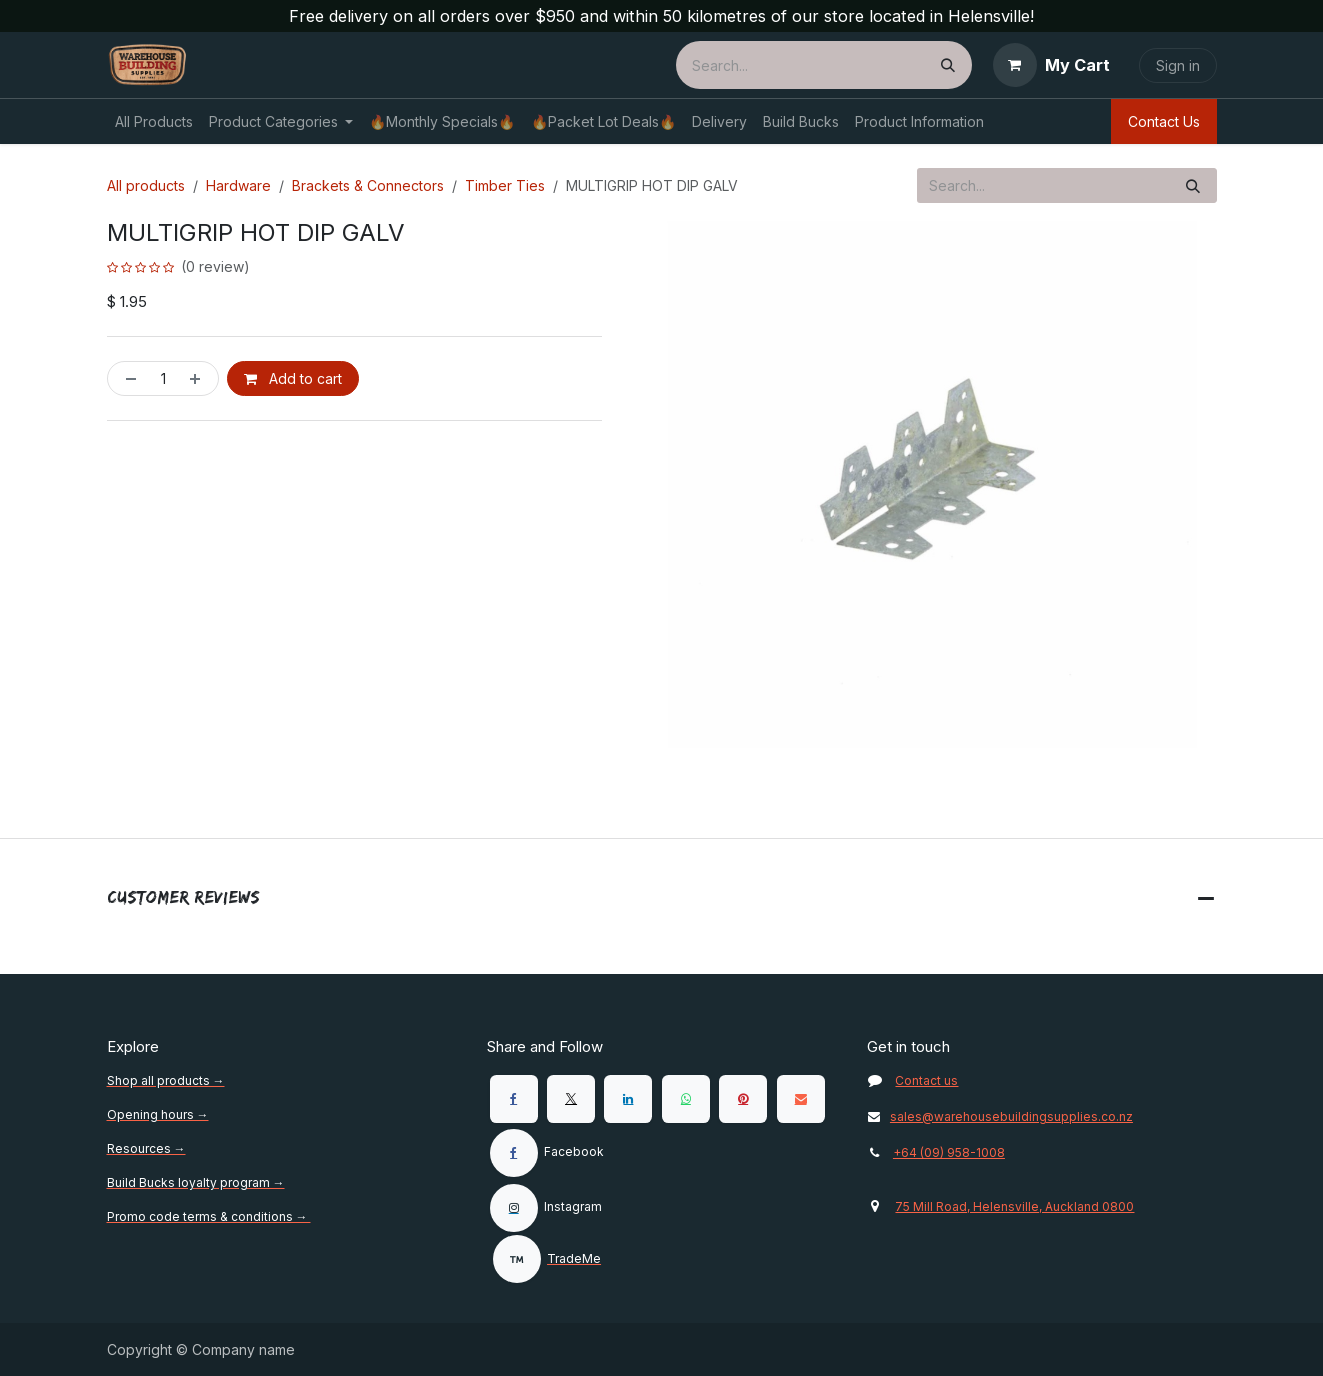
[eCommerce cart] (1051, 65)
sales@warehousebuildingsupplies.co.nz (1000, 1116)
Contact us (926, 1080)
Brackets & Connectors (368, 185)
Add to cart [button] (293, 378)
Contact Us (1164, 121)
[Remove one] (127, 378)
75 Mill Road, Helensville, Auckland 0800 (1014, 1206)
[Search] (948, 65)
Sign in (1178, 65)
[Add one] (199, 378)
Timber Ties (505, 185)
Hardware (238, 185)
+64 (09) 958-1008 (949, 1152)
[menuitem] (154, 121)
